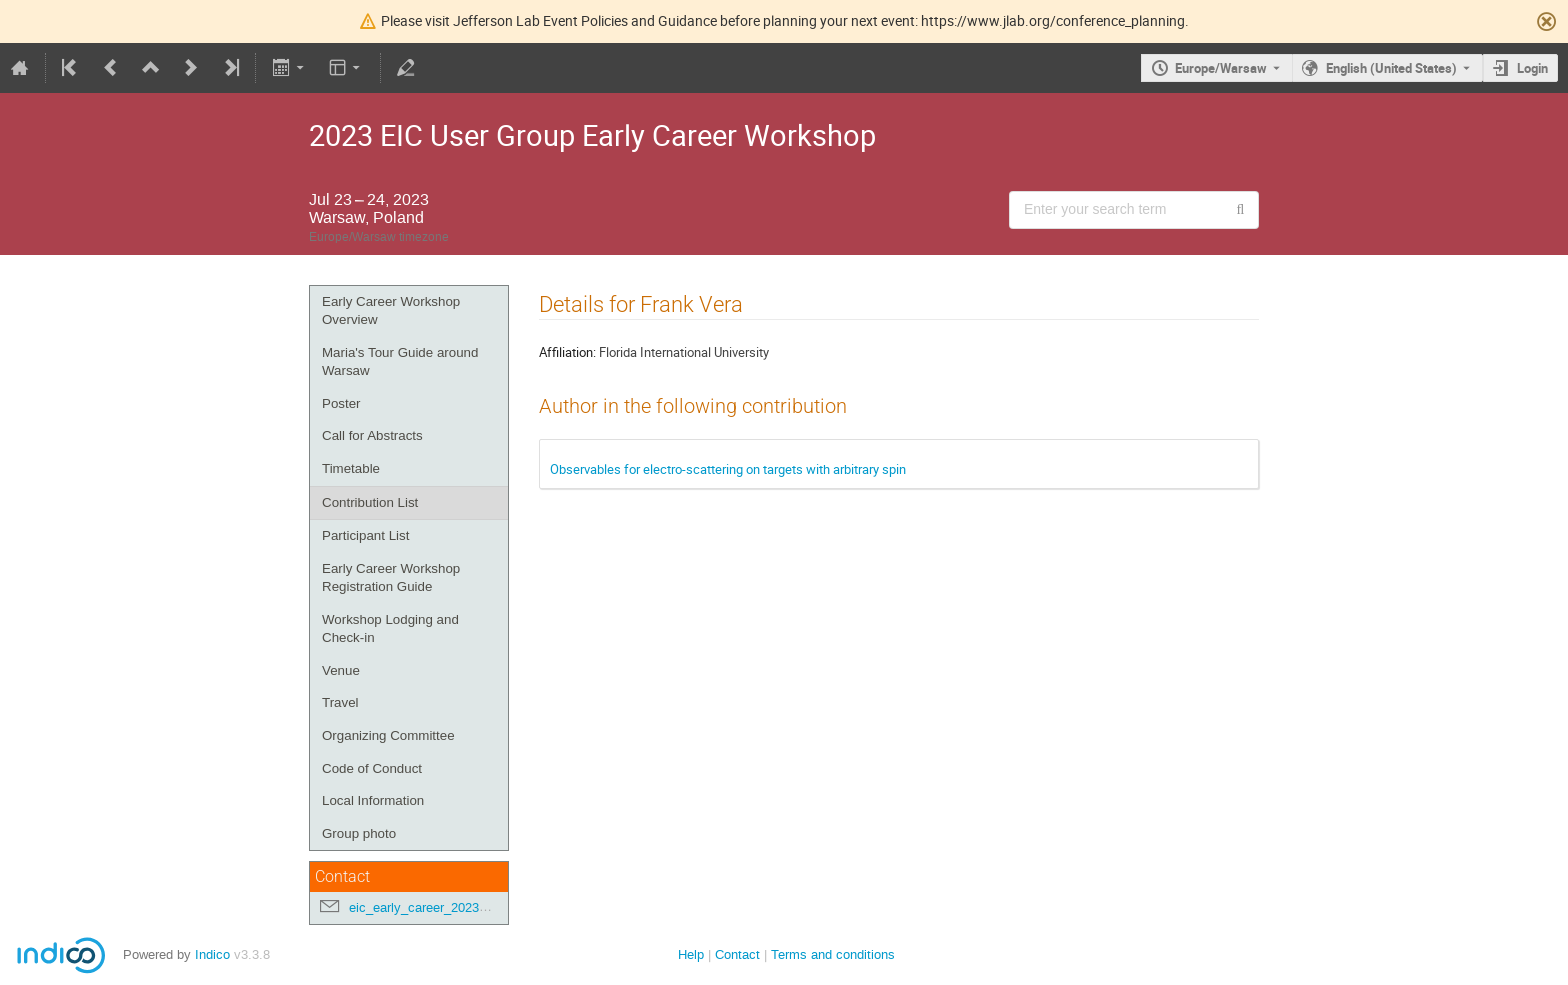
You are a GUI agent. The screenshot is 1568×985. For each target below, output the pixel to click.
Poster (341, 403)
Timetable (351, 468)
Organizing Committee (388, 735)
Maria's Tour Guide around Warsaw (400, 362)
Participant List (365, 535)
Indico (212, 954)
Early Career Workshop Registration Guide (391, 578)
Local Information (373, 800)
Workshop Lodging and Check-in (390, 629)
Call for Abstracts (372, 435)
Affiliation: (567, 352)
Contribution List (370, 502)
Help (691, 954)
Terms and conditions (833, 954)
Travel (340, 702)
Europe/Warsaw (1221, 68)
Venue (341, 670)
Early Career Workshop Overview (391, 311)
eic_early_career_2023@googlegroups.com (473, 907)
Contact (737, 954)
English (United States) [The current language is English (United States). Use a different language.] (1391, 68)
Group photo (359, 833)
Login (1532, 68)
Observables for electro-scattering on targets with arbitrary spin (728, 469)
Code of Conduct (372, 768)
